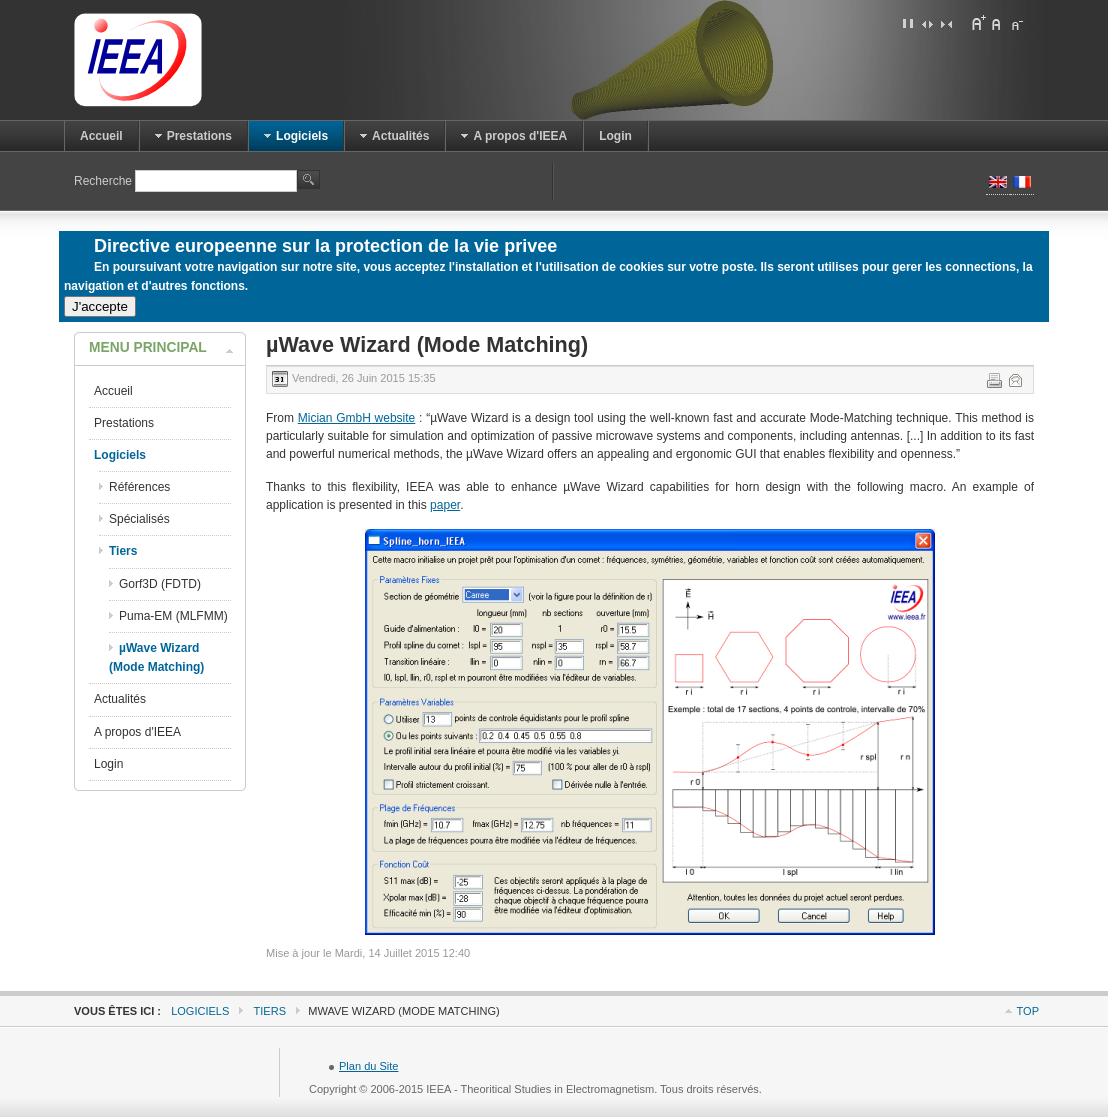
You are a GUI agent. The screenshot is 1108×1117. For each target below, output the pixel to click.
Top (1028, 1011)
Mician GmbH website (357, 418)
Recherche (104, 181)
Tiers (270, 1011)
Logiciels (200, 1011)
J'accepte (100, 306)
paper (445, 505)
